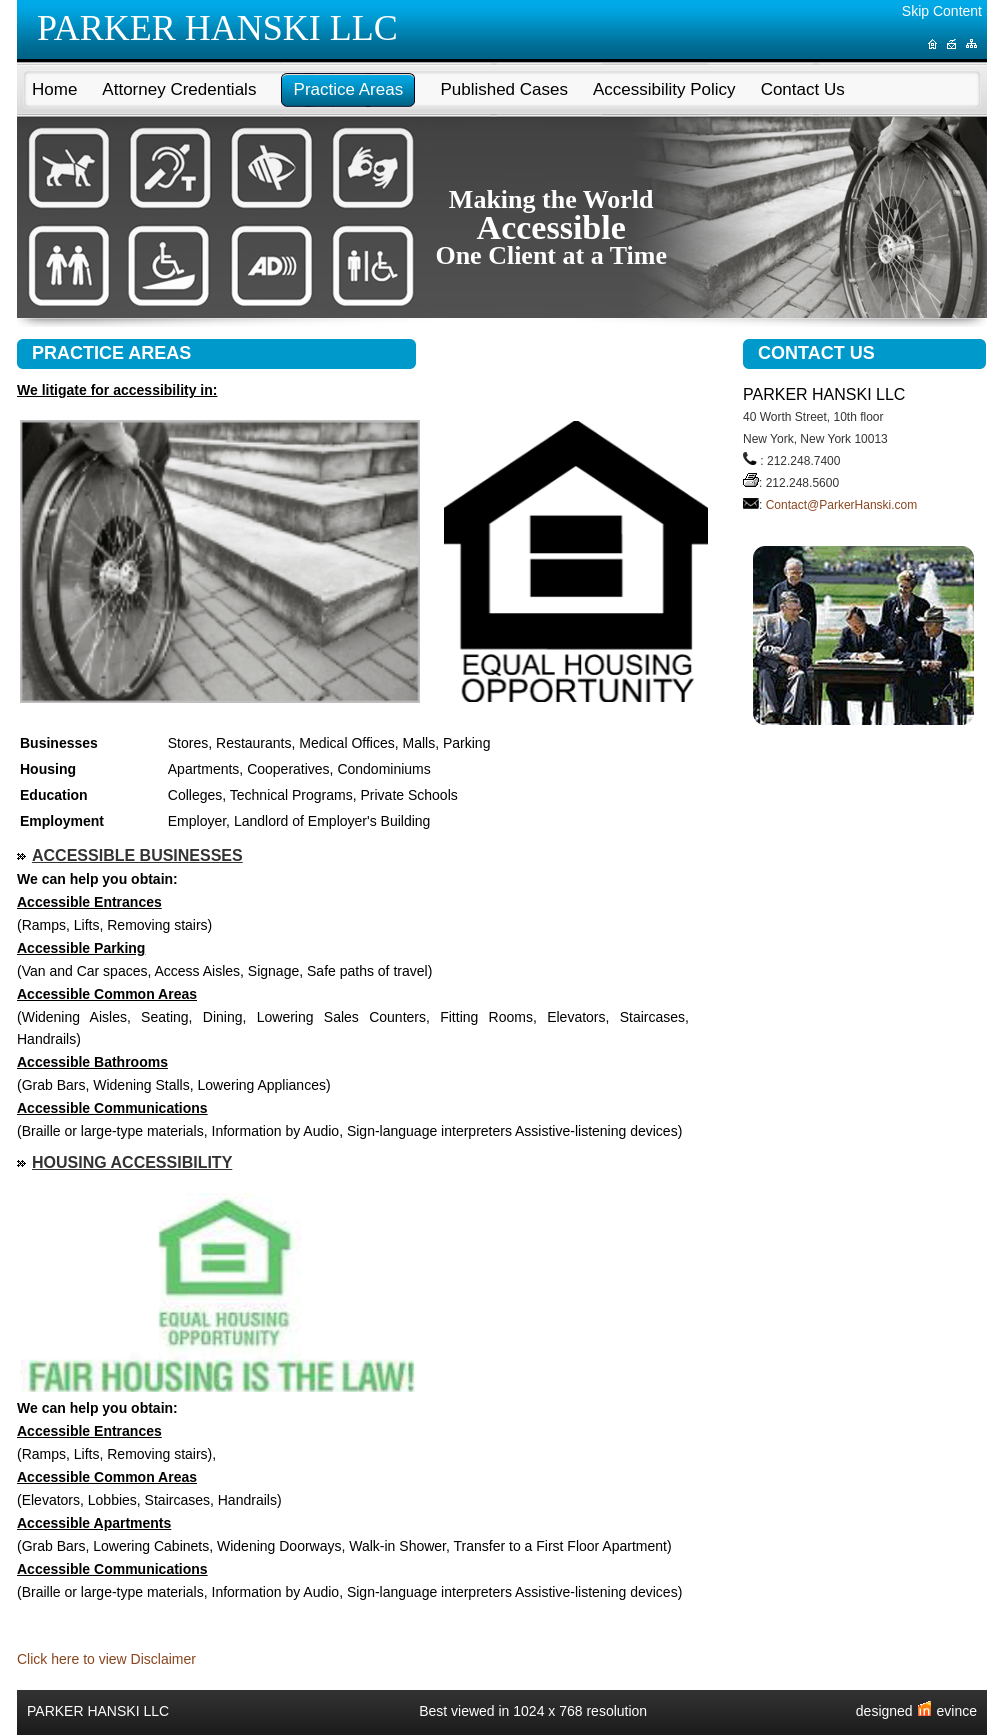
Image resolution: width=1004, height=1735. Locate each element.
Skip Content (942, 11)
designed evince (916, 1711)
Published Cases (504, 89)
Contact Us (803, 89)
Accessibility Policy (664, 89)
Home (54, 89)
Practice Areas (349, 89)
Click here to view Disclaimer (106, 1659)
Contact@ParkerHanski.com (842, 505)
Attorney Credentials (179, 89)
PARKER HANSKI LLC (217, 28)
